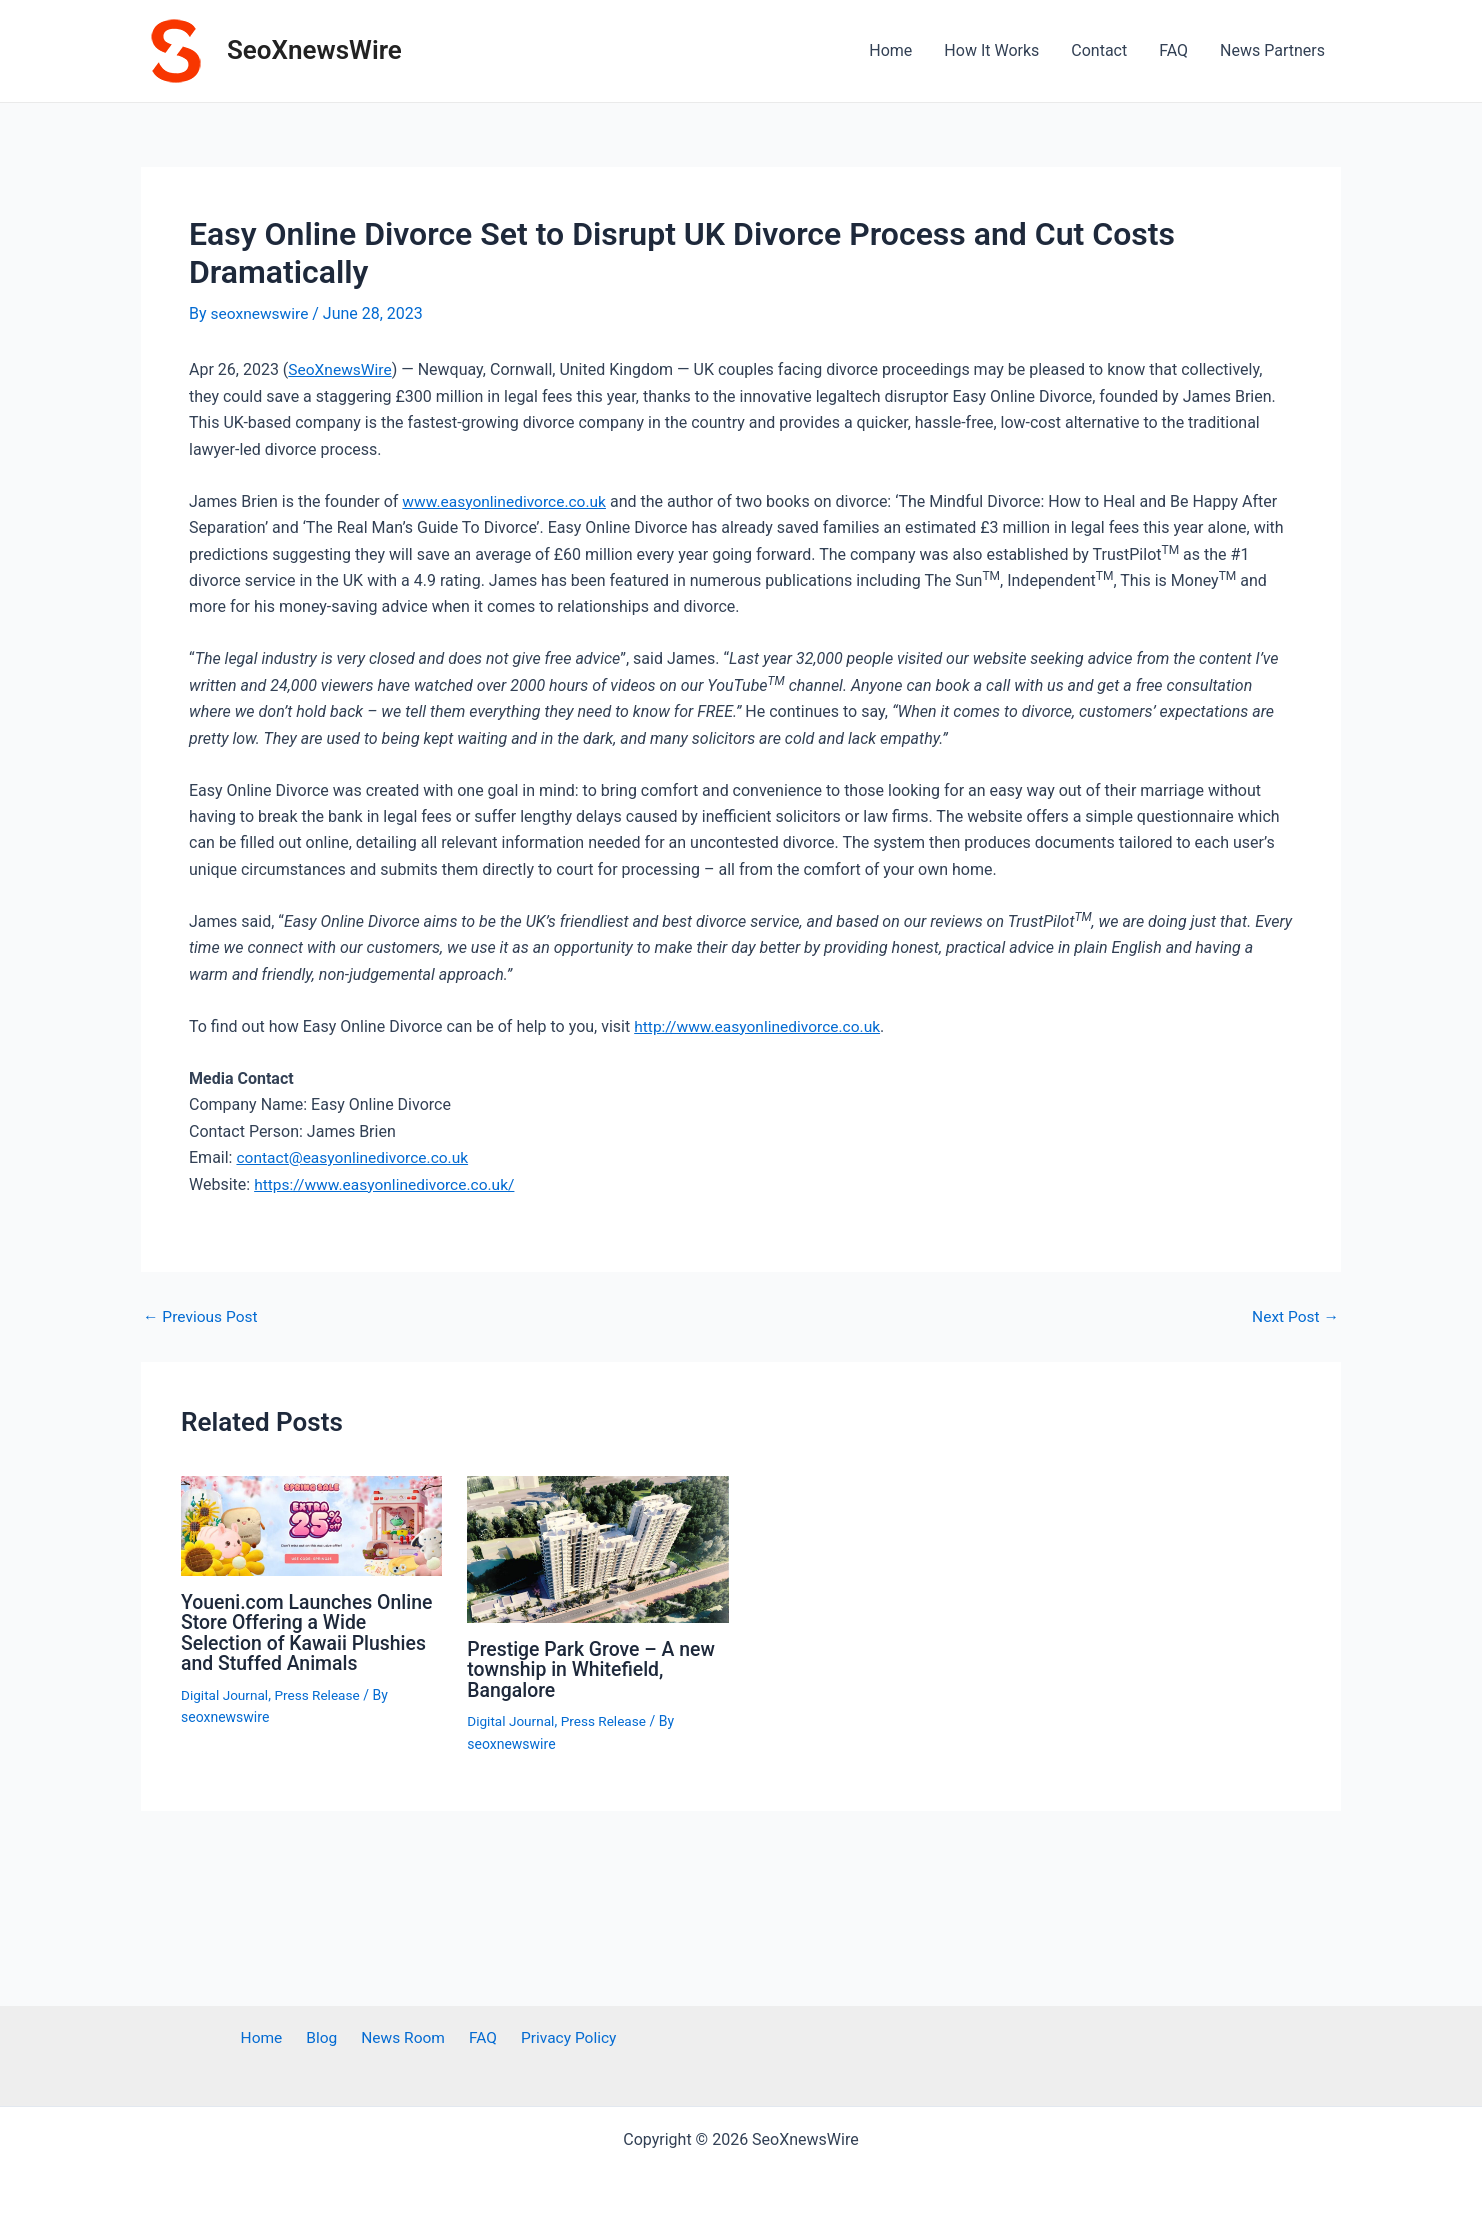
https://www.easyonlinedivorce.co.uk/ (388, 1182)
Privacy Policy (555, 2038)
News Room (402, 2038)
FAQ (1173, 50)
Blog (327, 2038)
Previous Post (202, 1315)
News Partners (1272, 50)
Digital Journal (226, 1692)
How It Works (991, 50)
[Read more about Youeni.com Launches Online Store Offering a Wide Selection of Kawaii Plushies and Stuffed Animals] (311, 1523)
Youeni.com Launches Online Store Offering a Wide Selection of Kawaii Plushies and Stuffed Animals (310, 1631)
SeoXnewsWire (314, 50)
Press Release (321, 1692)
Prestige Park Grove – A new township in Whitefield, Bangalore (594, 1667)
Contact (1099, 50)
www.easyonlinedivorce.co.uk (507, 500)
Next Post (1294, 1315)
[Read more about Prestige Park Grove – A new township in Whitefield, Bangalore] (597, 1546)
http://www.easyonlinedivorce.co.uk (761, 1025)
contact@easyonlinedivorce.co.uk (355, 1156)
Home (890, 50)
